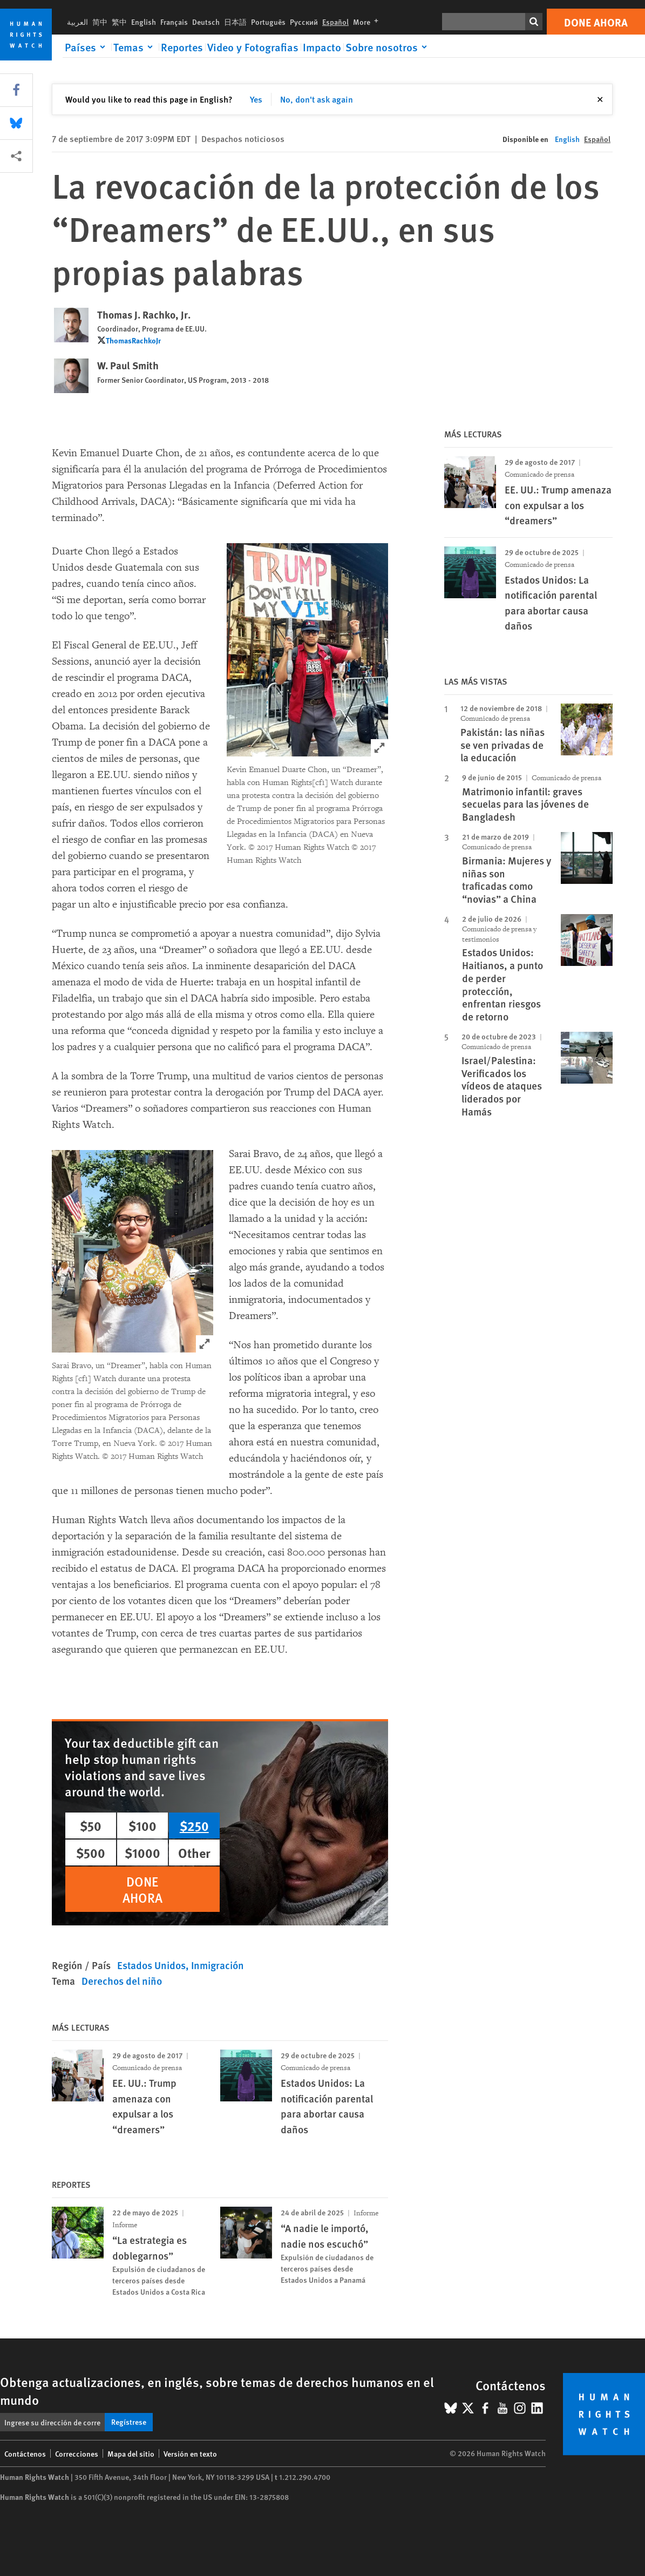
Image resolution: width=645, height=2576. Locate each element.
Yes (256, 99)
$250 (194, 1825)
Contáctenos (25, 2453)
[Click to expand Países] (87, 47)
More (368, 21)
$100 (142, 1825)
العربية (77, 21)
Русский (304, 21)
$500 (90, 1852)
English (143, 21)
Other (194, 1852)
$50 (90, 1825)
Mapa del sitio (130, 2453)
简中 (99, 21)
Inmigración (217, 1965)
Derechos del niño (122, 1980)
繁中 (119, 21)
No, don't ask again (316, 99)
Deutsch (206, 21)
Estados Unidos (151, 1965)
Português (268, 21)
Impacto (322, 47)
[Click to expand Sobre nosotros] (388, 47)
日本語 (235, 21)
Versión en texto (190, 2453)
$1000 (142, 1852)
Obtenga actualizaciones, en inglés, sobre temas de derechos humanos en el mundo (217, 2390)
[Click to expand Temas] (135, 47)
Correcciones (76, 2453)
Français (174, 21)
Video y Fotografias (252, 47)
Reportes (182, 47)
